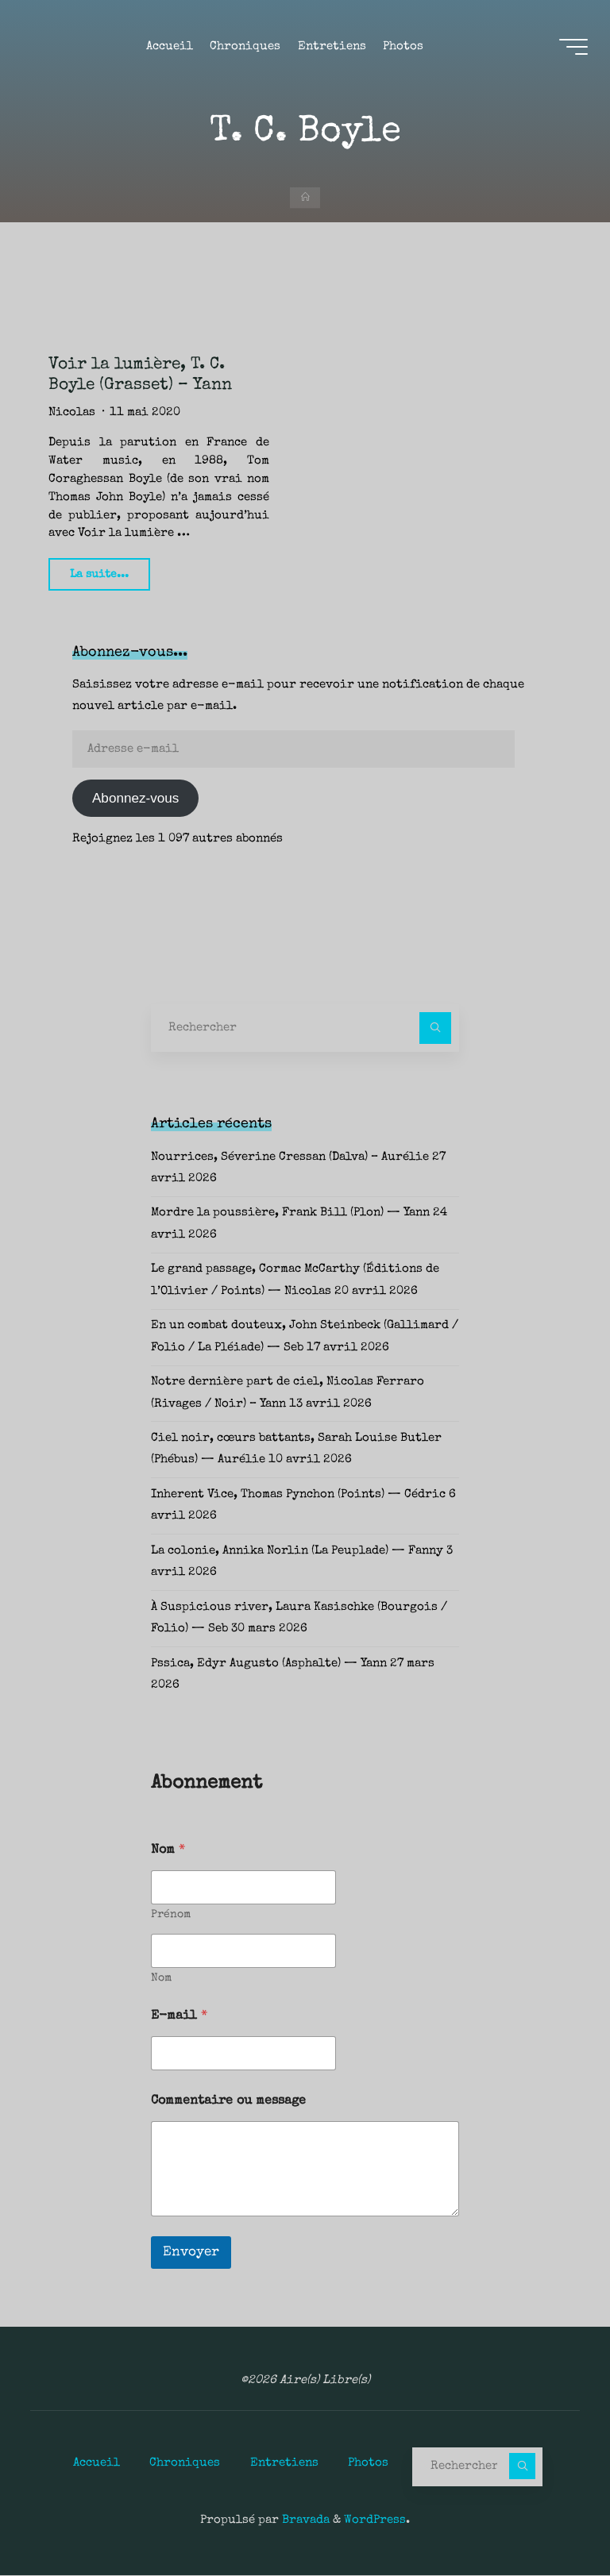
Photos (368, 2463)
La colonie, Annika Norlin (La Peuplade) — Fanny (297, 1552)
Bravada (304, 2521)
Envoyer (191, 2253)
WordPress (375, 2521)
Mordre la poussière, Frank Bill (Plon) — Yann (290, 1213)
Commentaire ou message (228, 2102)
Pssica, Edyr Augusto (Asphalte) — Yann (269, 1664)
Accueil (96, 2463)
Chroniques (184, 2463)
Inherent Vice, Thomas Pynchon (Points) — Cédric (298, 1495)
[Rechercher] (435, 1029)
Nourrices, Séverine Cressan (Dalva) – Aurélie (290, 1158)
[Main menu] (572, 48)
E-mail (179, 2017)
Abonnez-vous (135, 799)
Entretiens (284, 2463)
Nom (161, 1979)
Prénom (171, 1915)
